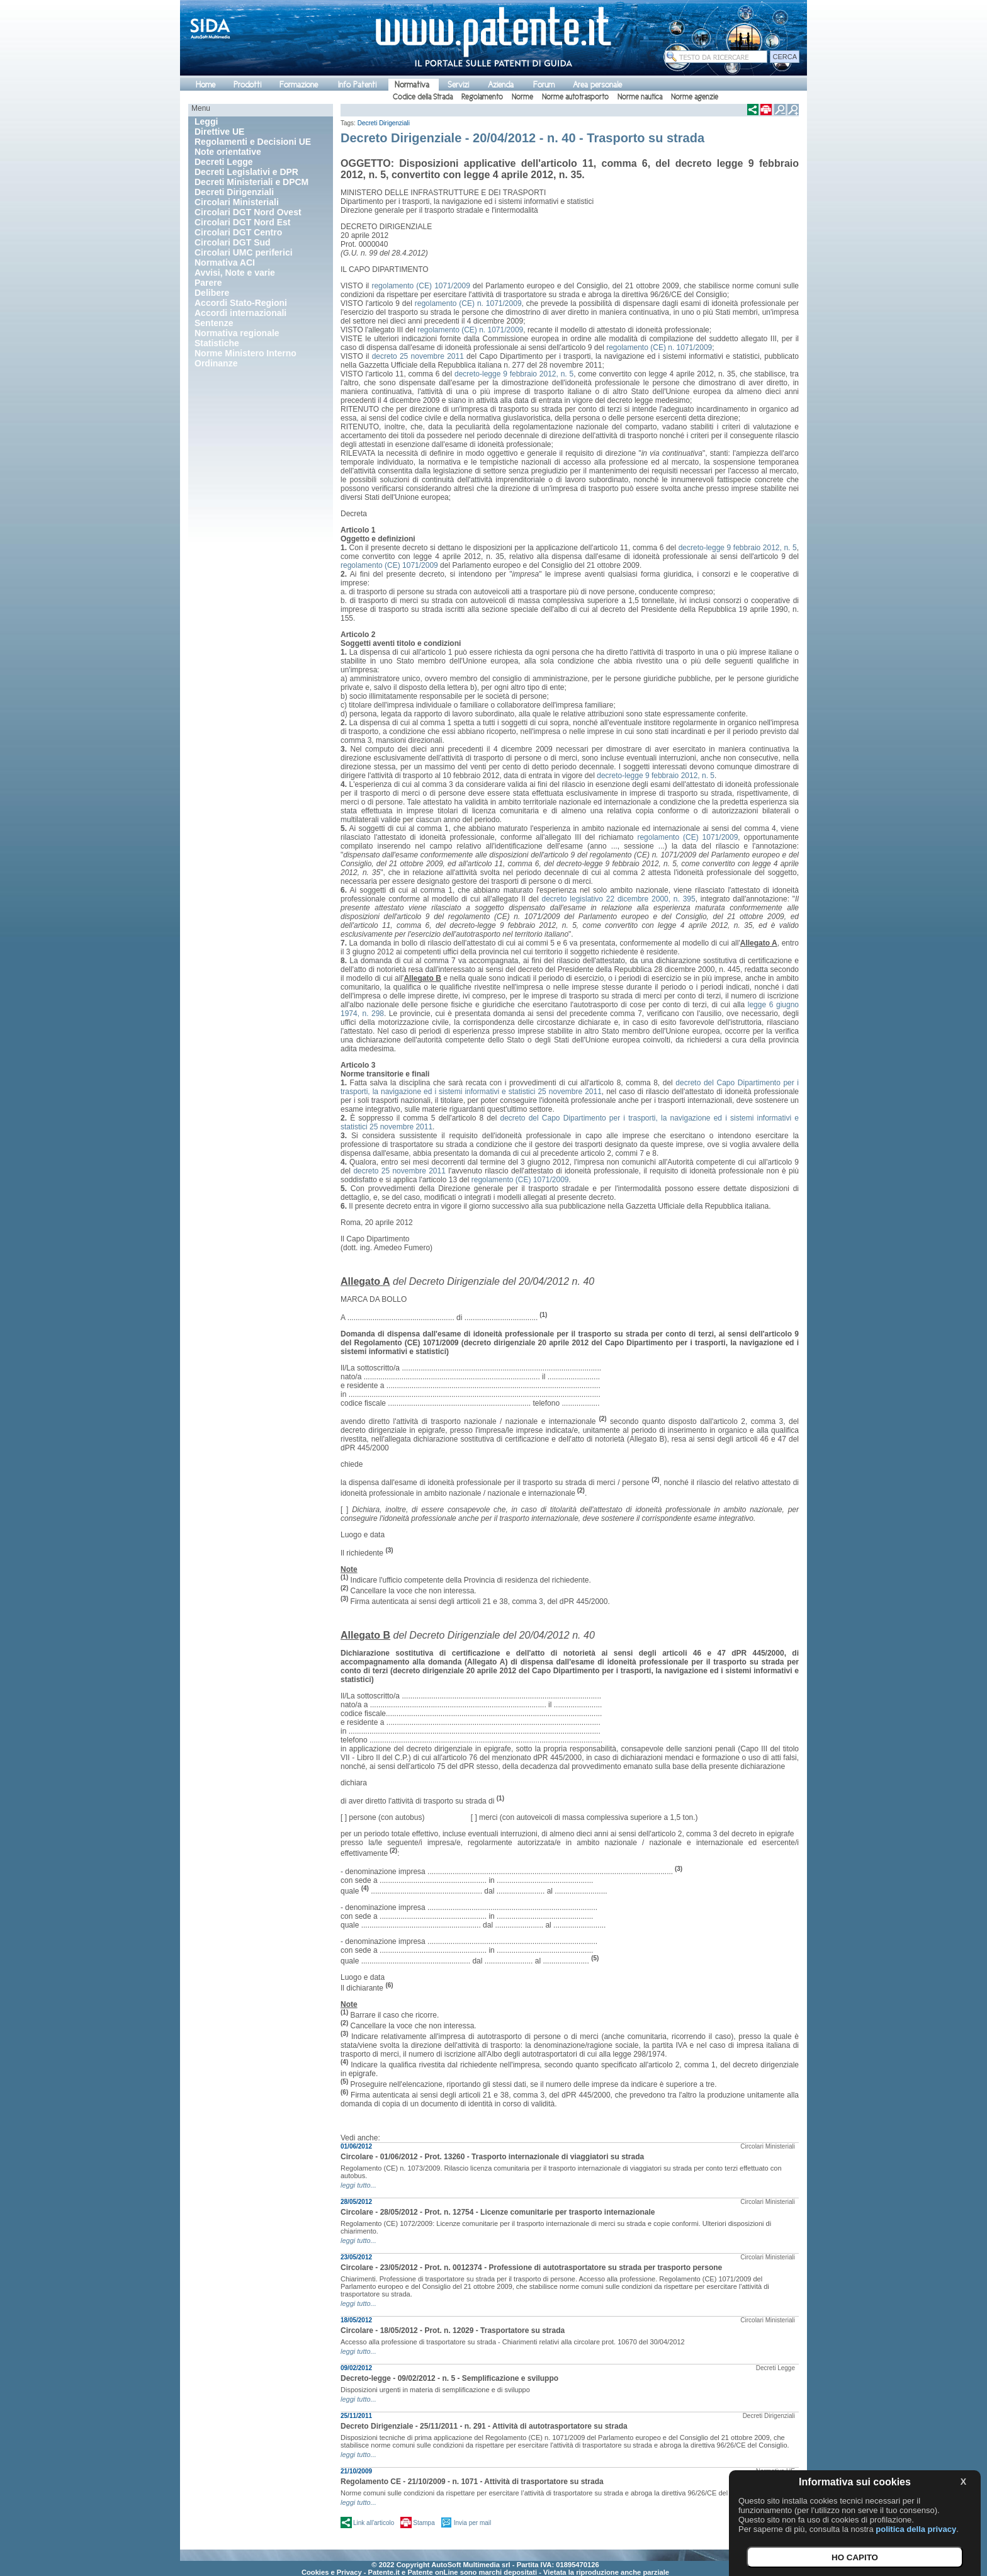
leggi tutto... (358, 2185)
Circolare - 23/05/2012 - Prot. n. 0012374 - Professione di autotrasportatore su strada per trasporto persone (531, 2267)
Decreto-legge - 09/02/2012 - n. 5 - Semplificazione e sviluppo (449, 2378)
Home (205, 84)
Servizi (458, 84)
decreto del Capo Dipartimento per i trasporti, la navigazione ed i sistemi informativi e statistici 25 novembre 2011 (570, 1087)
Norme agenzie (694, 97)
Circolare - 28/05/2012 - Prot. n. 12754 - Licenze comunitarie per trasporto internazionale (498, 2212)
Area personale (597, 84)
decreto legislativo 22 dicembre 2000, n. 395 (619, 899)
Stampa (423, 2522)
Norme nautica (640, 97)
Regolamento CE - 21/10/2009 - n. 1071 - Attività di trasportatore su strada (472, 2481)
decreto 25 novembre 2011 (418, 356)
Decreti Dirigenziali (384, 123)
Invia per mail (472, 2522)
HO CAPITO (855, 2557)
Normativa (412, 84)
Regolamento (482, 97)
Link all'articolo (373, 2522)
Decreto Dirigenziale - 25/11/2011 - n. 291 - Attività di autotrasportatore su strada (484, 2426)
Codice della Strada (423, 97)
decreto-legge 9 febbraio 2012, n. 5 (513, 374)
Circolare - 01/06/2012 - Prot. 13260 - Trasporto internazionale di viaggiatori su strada (492, 2156)
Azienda (501, 84)
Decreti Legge (775, 2367)
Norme (522, 97)
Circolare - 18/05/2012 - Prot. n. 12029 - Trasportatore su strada (453, 2330)
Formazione (298, 84)
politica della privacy (916, 2529)
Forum (544, 84)
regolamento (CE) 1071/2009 (420, 285)
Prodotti (247, 84)
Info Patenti (357, 84)
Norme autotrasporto (575, 97)
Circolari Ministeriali (767, 2146)
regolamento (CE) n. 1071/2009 (468, 303)
